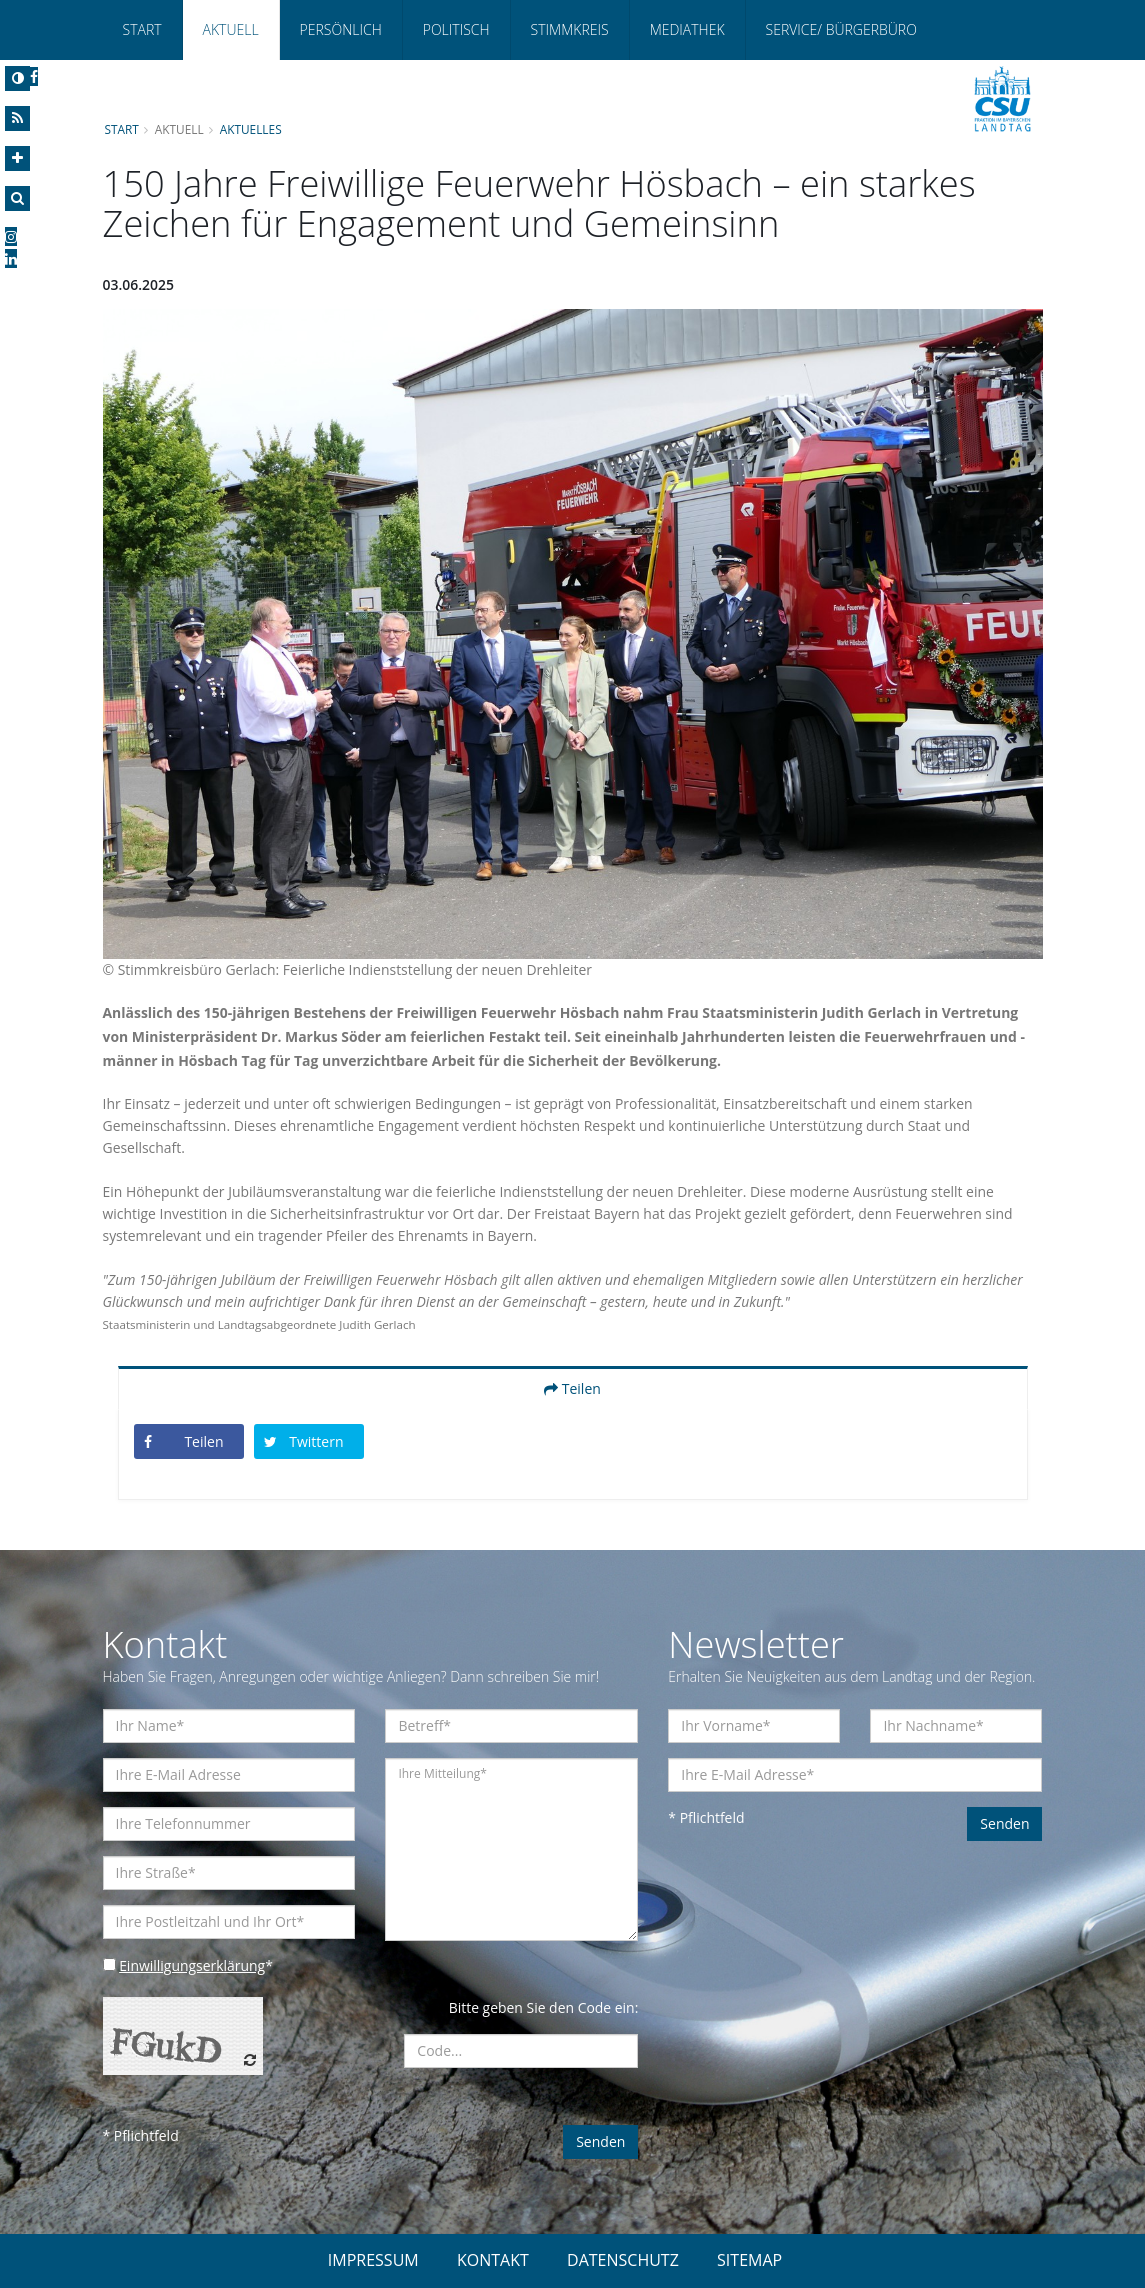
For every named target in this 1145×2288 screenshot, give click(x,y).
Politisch (456, 29)
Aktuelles (251, 129)
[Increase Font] (17, 158)
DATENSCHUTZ (623, 2260)
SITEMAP (749, 2260)
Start (142, 29)
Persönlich (341, 29)
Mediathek (687, 29)
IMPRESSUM (373, 2260)
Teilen (572, 1388)
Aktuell (231, 29)
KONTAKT (493, 2260)
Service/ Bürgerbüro (841, 29)
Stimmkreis (570, 29)
